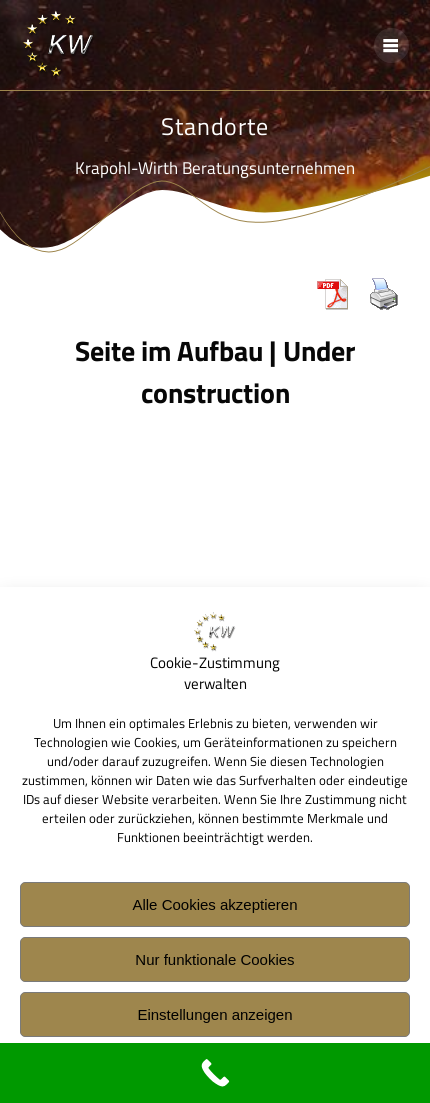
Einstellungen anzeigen (214, 1018)
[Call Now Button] (215, 1073)
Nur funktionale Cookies (214, 963)
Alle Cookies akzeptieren (214, 908)
